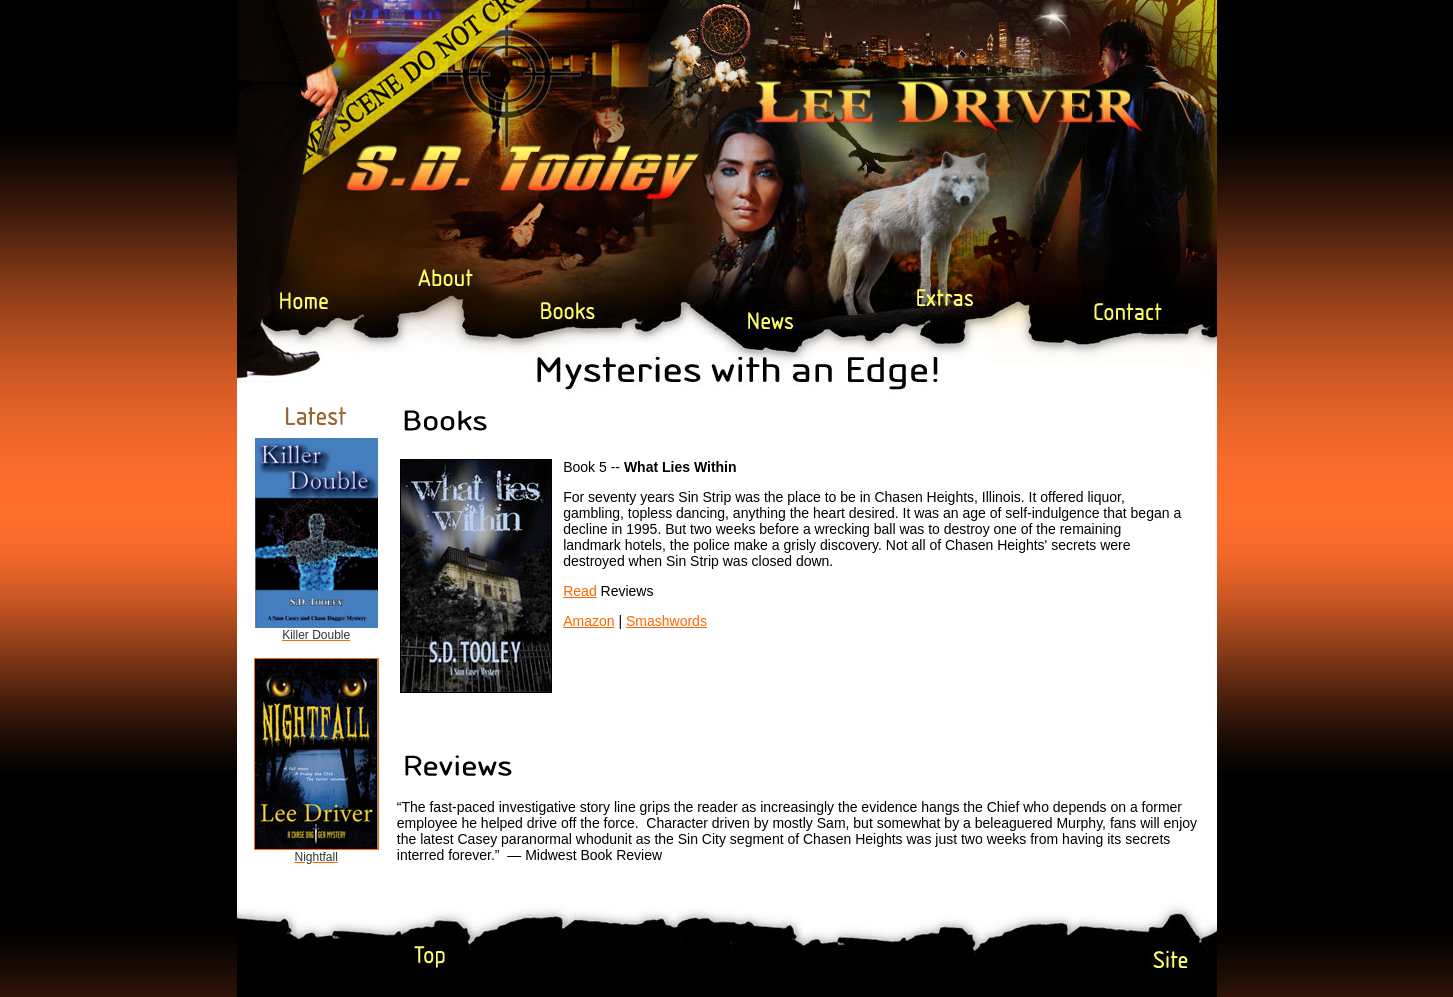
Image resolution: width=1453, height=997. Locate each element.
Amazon (588, 621)
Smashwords (666, 621)
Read (579, 591)
